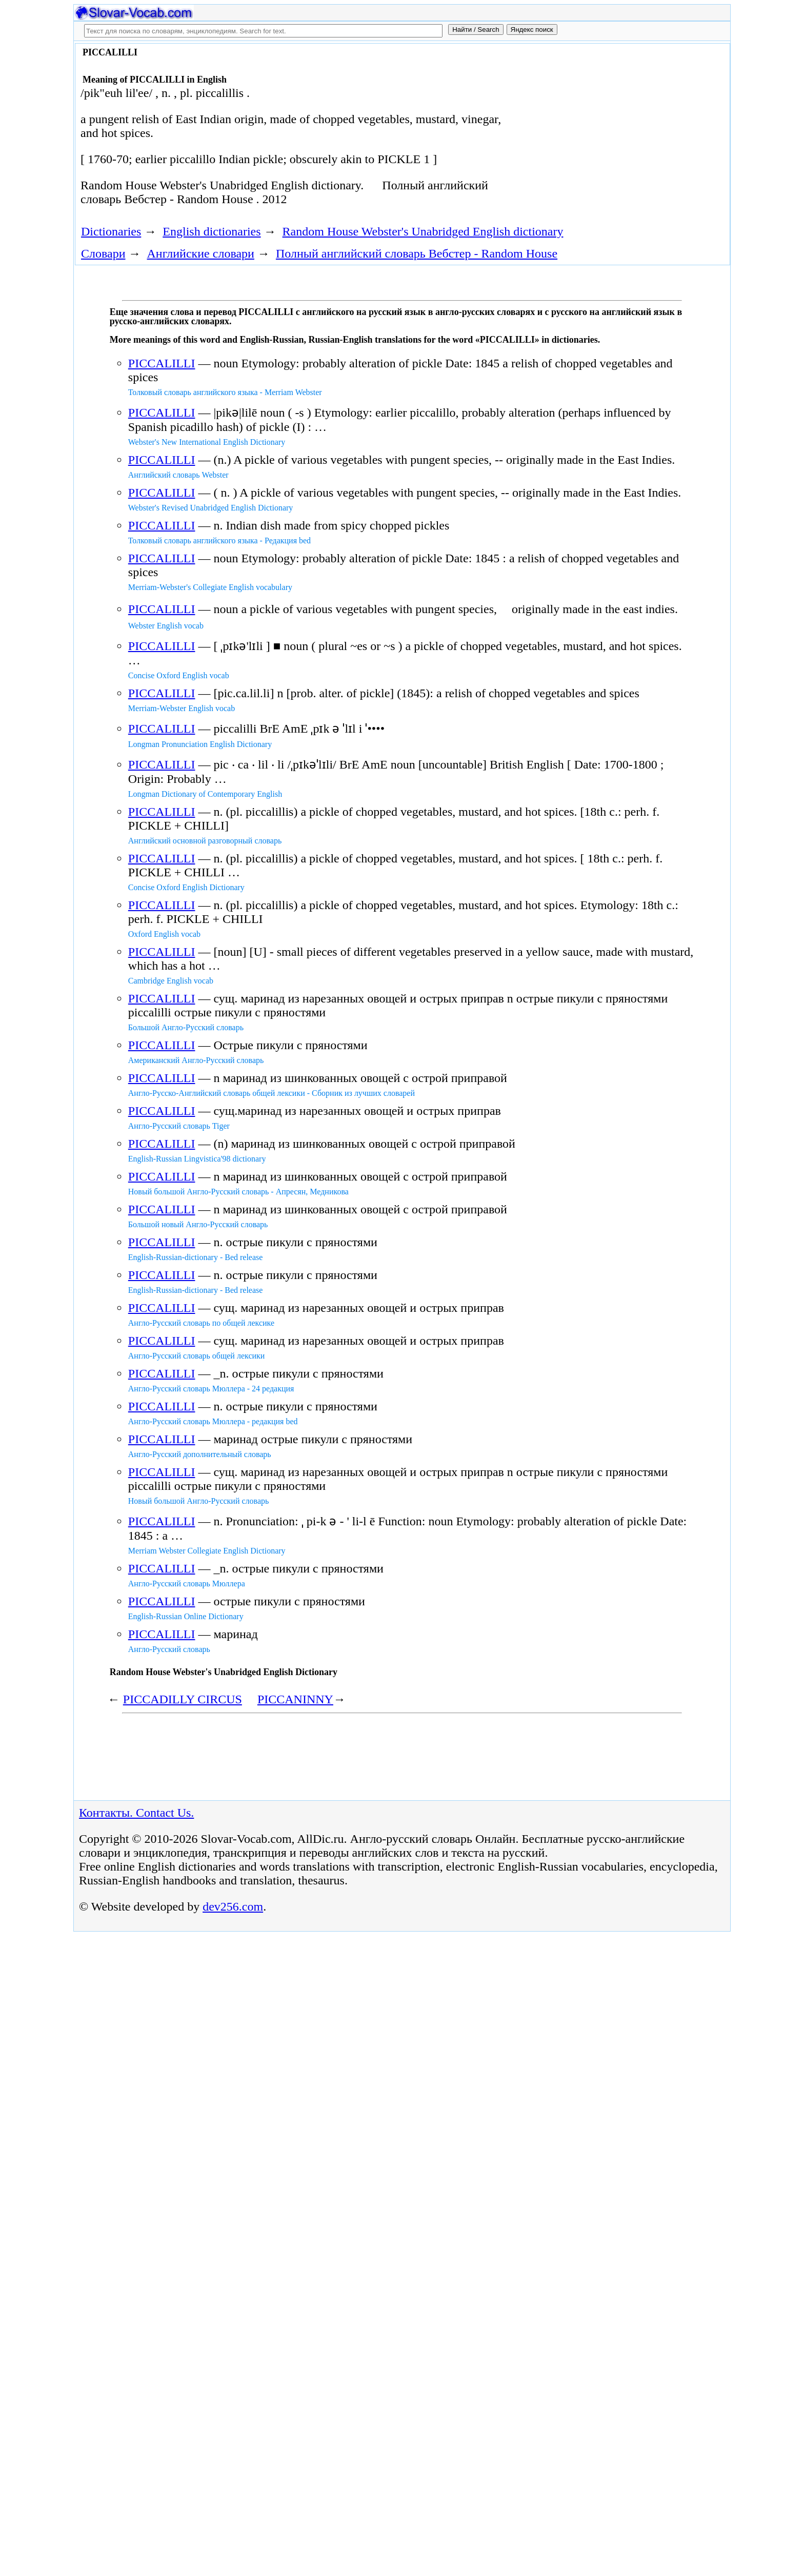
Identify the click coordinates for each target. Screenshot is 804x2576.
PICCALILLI (161, 363)
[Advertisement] (611, 129)
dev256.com (233, 1906)
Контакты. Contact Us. (136, 1812)
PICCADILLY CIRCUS (182, 1699)
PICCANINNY (295, 1699)
